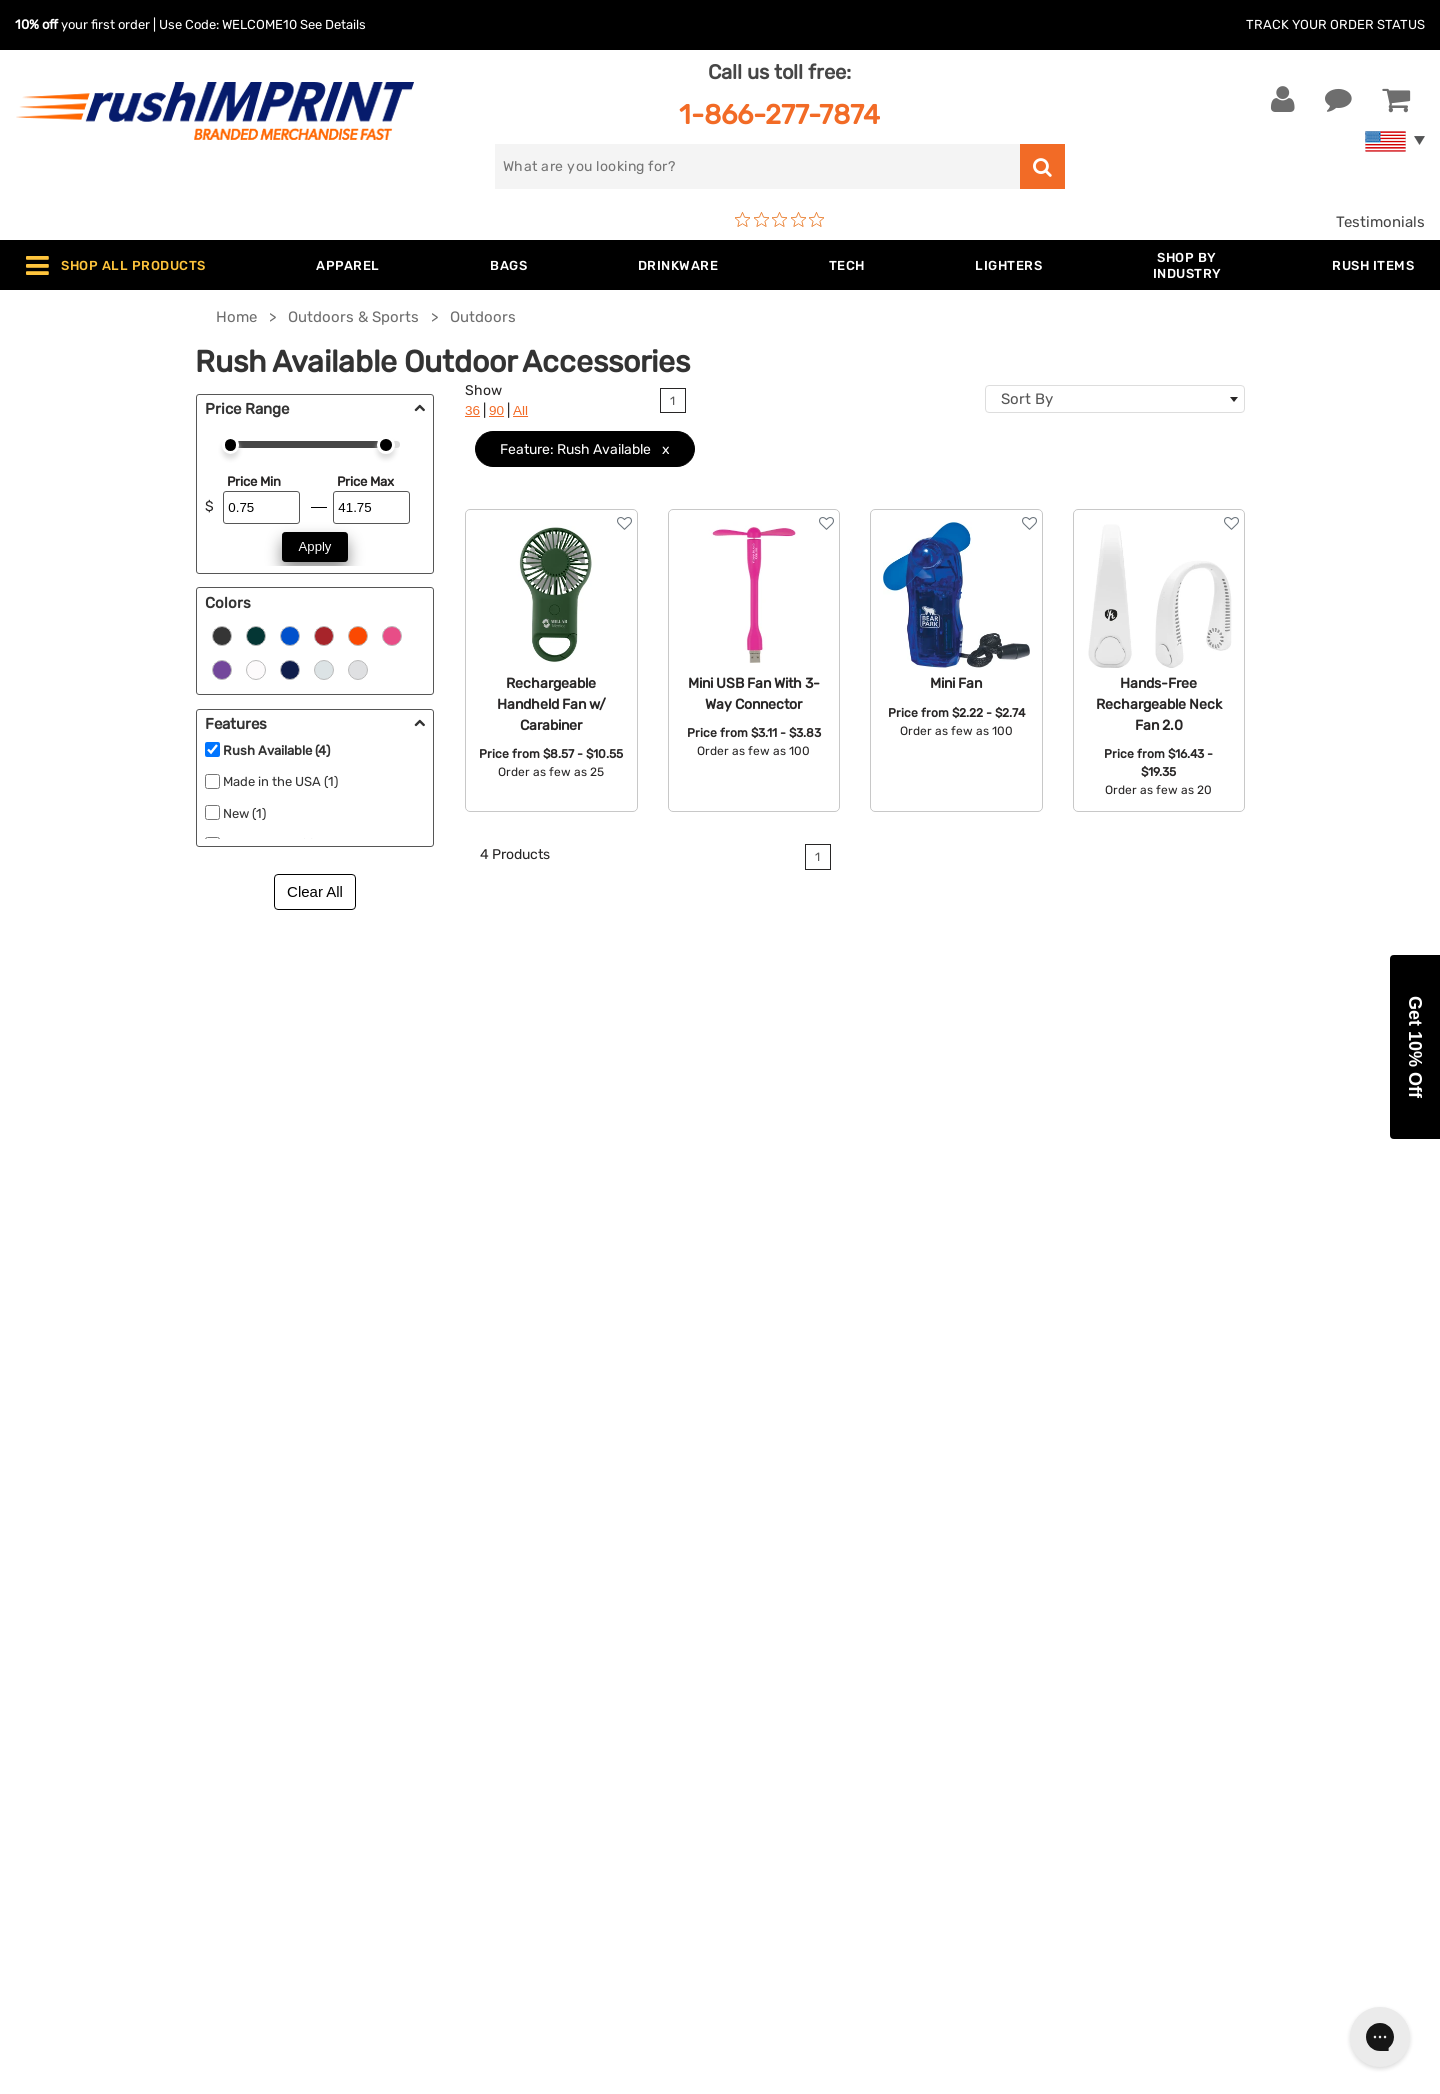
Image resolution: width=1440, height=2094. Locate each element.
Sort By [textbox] (1027, 399)
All (520, 410)
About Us (768, 1559)
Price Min (254, 481)
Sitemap (763, 1803)
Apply (315, 546)
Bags (400, 1620)
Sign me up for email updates (1210, 1609)
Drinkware (418, 1650)
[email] (1222, 1569)
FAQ (749, 1650)
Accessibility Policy (803, 1772)
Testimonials (1380, 222)
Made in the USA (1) (280, 781)
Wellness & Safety (445, 1742)
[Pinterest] (1192, 1738)
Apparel (410, 1559)
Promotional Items (448, 1772)
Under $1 (414, 1864)
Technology (423, 1681)
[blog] (1163, 1738)
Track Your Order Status (1335, 24)
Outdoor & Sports (444, 1711)
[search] (757, 166)
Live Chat (78, 1589)
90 (496, 410)
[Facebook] (1102, 1738)
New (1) (244, 813)
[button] (1415, 1047)
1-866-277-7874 (779, 114)
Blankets (413, 1803)
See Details (333, 24)
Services (764, 1620)
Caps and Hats (434, 1833)
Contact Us (79, 1559)
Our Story (768, 1589)
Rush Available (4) (276, 750)
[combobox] (1115, 399)
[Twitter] (1132, 1738)
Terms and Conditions (812, 1711)
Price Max (365, 481)
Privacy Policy (784, 1742)
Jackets (411, 1589)
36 (472, 410)
